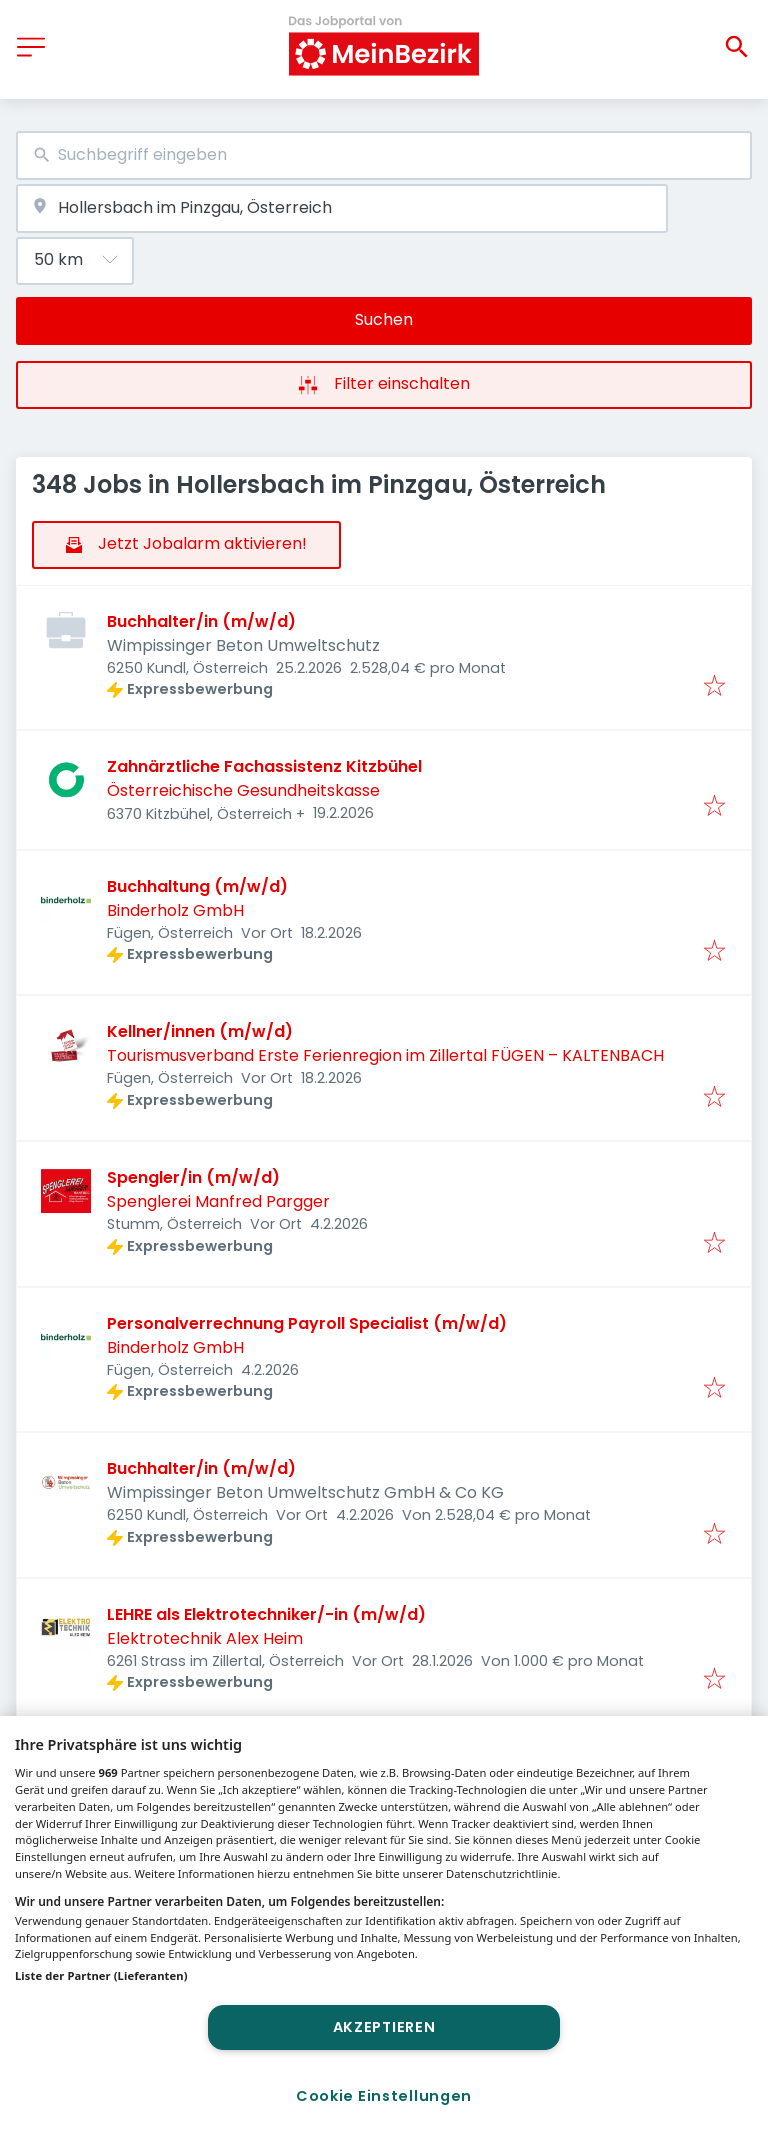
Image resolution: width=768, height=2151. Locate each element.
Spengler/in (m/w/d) (193, 1177)
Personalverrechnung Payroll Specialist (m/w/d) (307, 1323)
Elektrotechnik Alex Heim (205, 1638)
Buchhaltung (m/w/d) (197, 886)
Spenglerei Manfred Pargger (218, 1201)
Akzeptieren (384, 2027)
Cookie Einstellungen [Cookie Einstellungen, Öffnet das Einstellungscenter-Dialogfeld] (384, 2096)
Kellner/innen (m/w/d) (200, 1031)
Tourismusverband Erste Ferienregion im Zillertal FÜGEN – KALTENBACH (385, 1055)
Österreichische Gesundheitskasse (243, 790)
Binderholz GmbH (175, 910)
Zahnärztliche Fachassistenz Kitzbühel (264, 766)
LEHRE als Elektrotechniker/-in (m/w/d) (266, 1614)
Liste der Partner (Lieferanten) (101, 1975)
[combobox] (384, 155)
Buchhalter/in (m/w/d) (201, 621)
